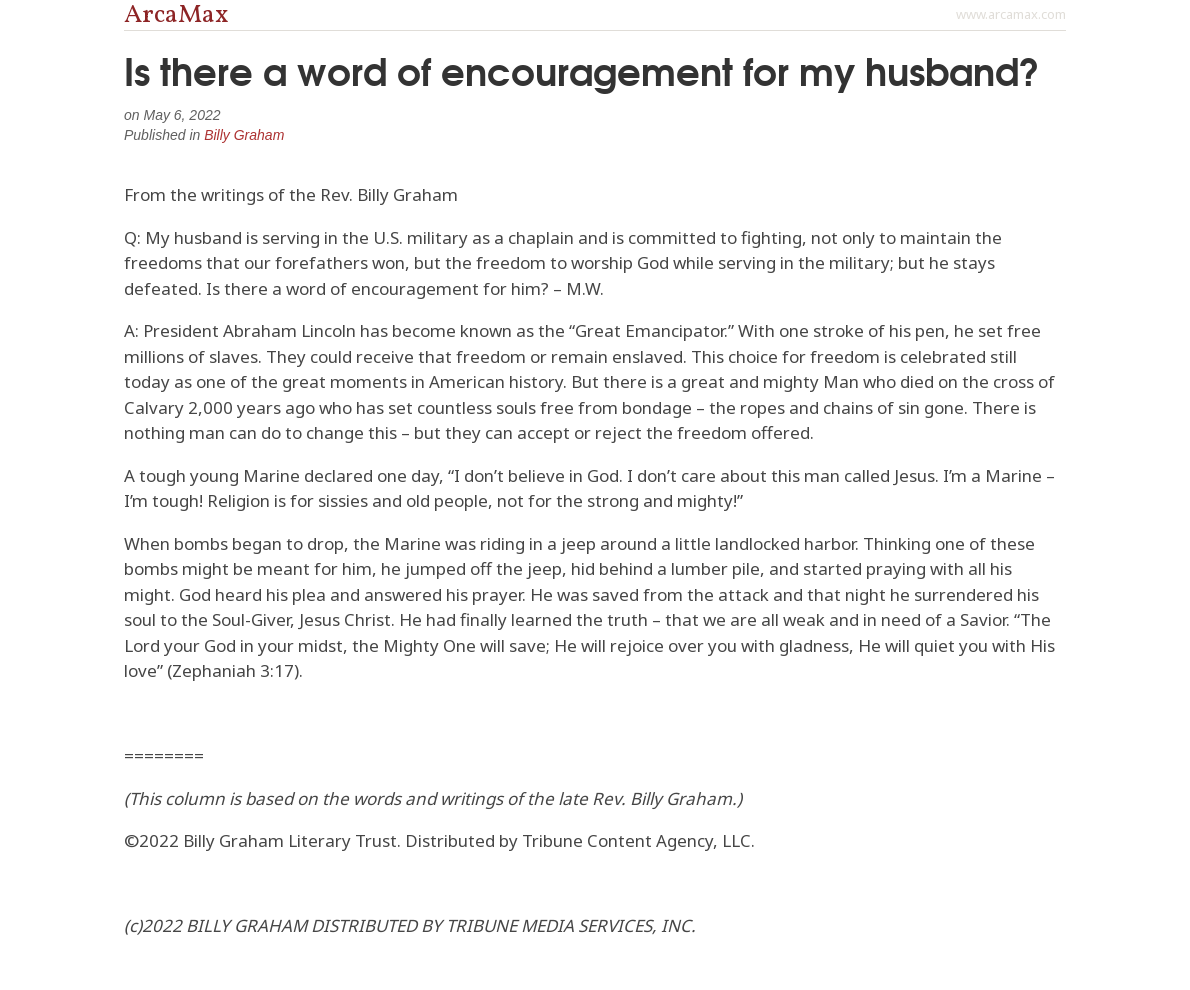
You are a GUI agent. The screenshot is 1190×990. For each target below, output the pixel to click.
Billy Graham (244, 135)
